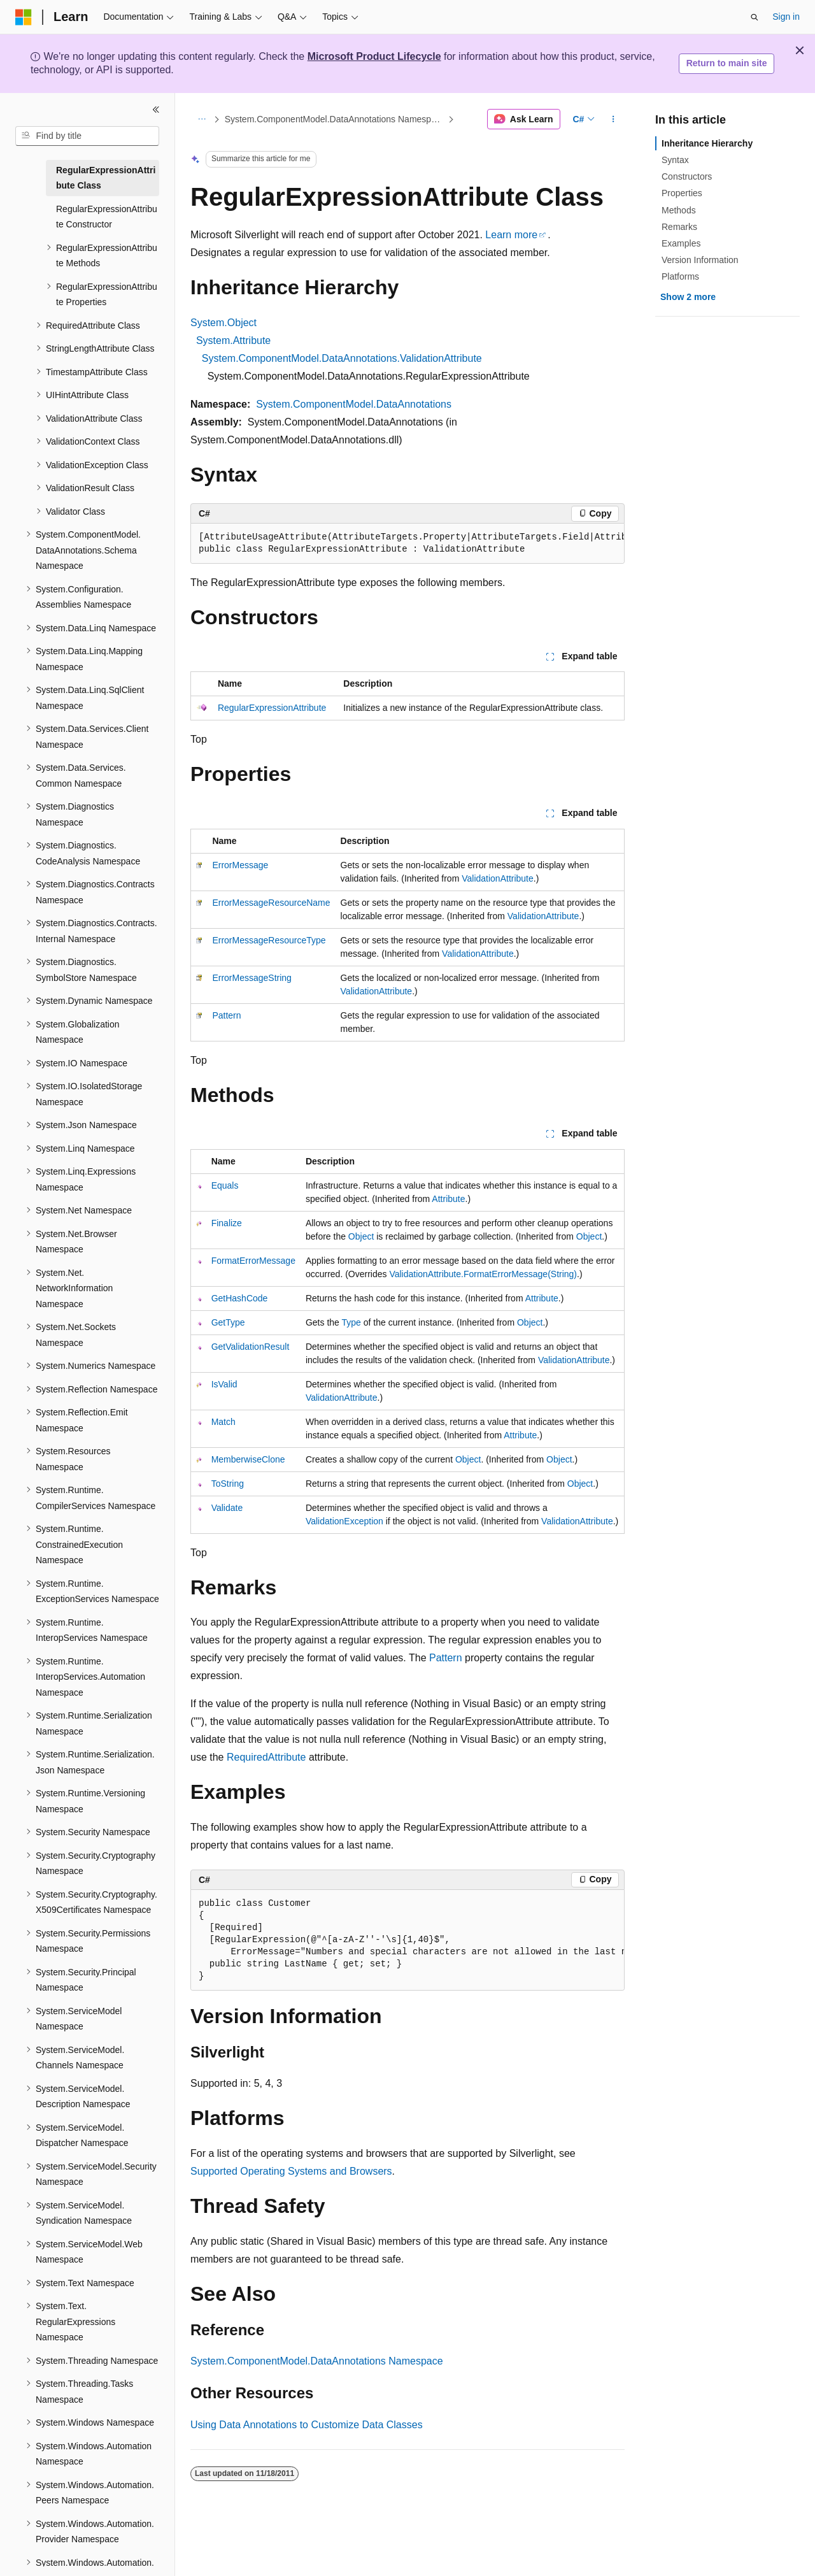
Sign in (786, 16)
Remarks (679, 227)
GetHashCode (239, 1298)
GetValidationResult (250, 1347)
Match (223, 1422)
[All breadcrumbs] (201, 119)
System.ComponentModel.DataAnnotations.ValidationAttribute (342, 358)
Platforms (680, 276)
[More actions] (613, 119)
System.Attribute (233, 340)
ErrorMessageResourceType (268, 940)
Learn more (511, 234)
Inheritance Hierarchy (707, 143)
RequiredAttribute (266, 1757)
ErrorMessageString (252, 978)
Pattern (226, 1015)
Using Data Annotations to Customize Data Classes (306, 2424)
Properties (682, 193)
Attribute (448, 1199)
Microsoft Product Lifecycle (374, 56)
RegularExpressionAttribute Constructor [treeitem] (106, 217)
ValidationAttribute (498, 878)
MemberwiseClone (248, 1459)
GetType (228, 1322)
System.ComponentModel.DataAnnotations (353, 404)
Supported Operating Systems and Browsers (291, 2171)
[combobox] (87, 136)
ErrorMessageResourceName (271, 903)
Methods (679, 210)
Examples (681, 243)
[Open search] (754, 17)
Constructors (687, 176)
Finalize (226, 1223)
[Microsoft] (23, 17)
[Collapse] (156, 109)
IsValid (224, 1384)
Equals (225, 1185)
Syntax (675, 160)
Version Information (700, 260)
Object (361, 1236)
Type (350, 1322)
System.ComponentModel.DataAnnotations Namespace (335, 119)
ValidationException (344, 1521)
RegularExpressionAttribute (272, 708)
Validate (227, 1508)
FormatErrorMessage (253, 1261)
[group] (407, 544)
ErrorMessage (240, 865)
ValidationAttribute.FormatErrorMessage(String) (483, 1274)
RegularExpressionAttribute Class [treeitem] (105, 178)
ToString (227, 1483)
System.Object (223, 322)
